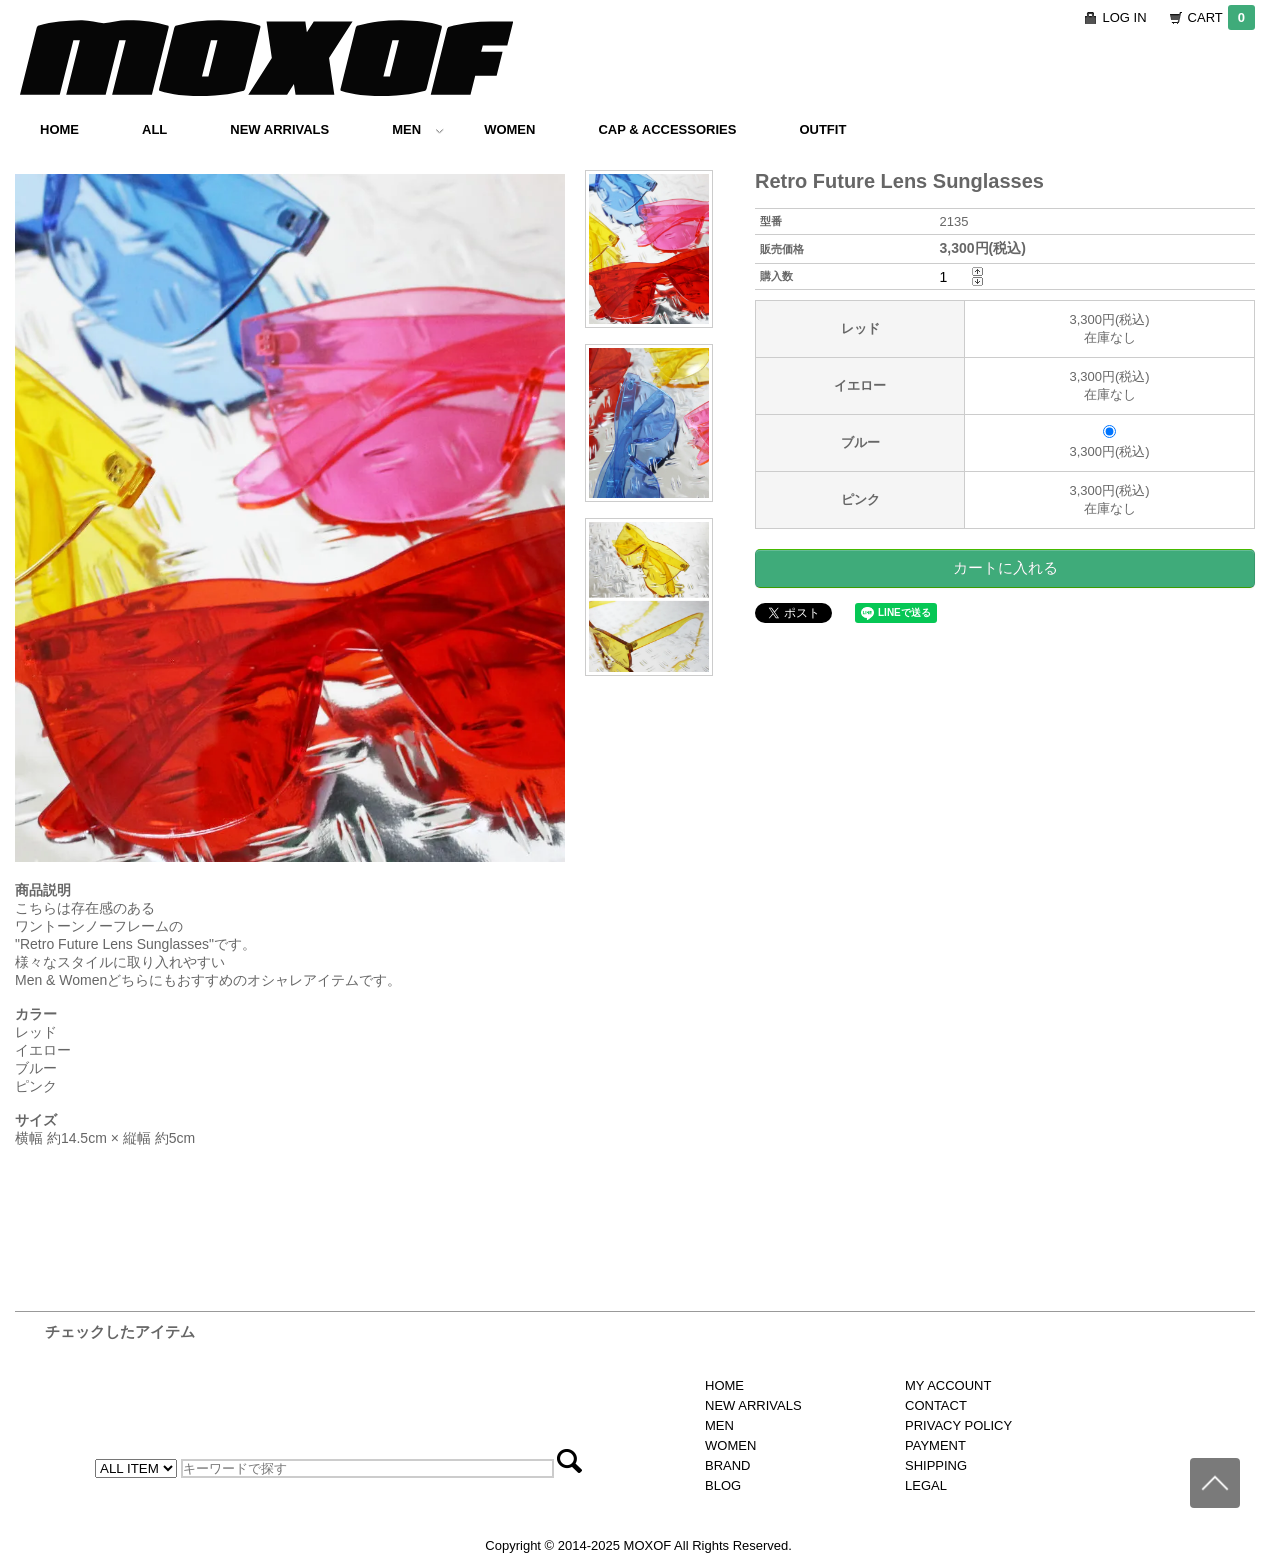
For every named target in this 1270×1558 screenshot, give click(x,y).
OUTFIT (822, 129)
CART (1221, 17)
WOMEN (509, 129)
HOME (59, 129)
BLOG (723, 1485)
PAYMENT (935, 1445)
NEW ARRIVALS (279, 129)
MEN (418, 129)
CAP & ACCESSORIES (667, 129)
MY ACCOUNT (948, 1385)
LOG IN (1125, 17)
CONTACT (936, 1405)
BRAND (728, 1465)
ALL (154, 129)
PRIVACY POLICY (958, 1425)
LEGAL (926, 1485)
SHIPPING (936, 1465)
